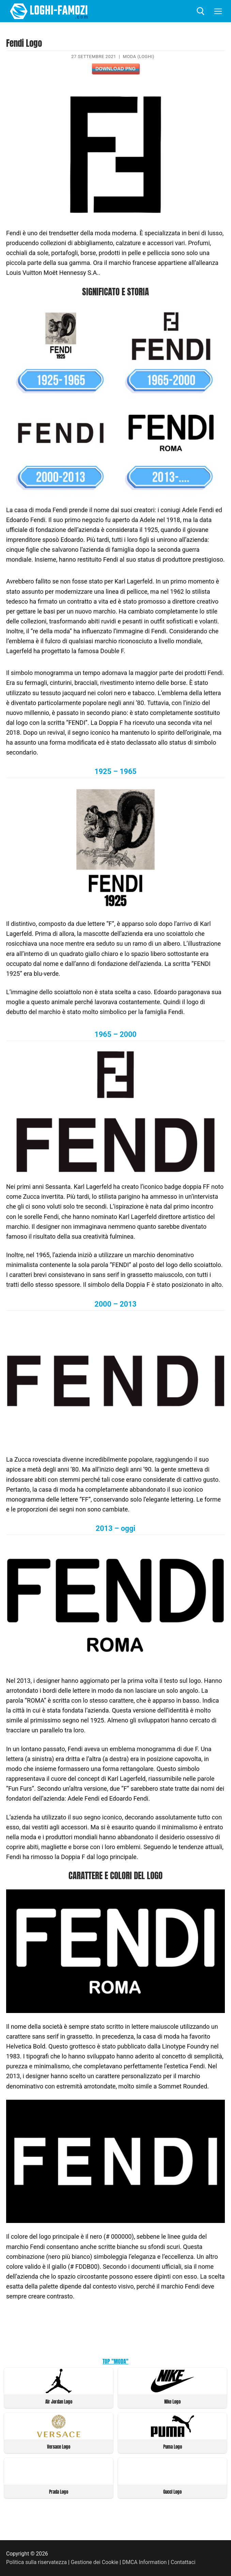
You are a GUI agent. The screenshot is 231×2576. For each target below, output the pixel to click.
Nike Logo (172, 2401)
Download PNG (115, 68)
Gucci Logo (172, 2492)
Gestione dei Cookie (94, 2562)
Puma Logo (172, 2447)
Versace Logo (58, 2447)
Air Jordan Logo (58, 2401)
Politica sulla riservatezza (36, 2562)
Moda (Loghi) (138, 56)
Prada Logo (58, 2492)
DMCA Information (144, 2562)
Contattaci (183, 2562)
